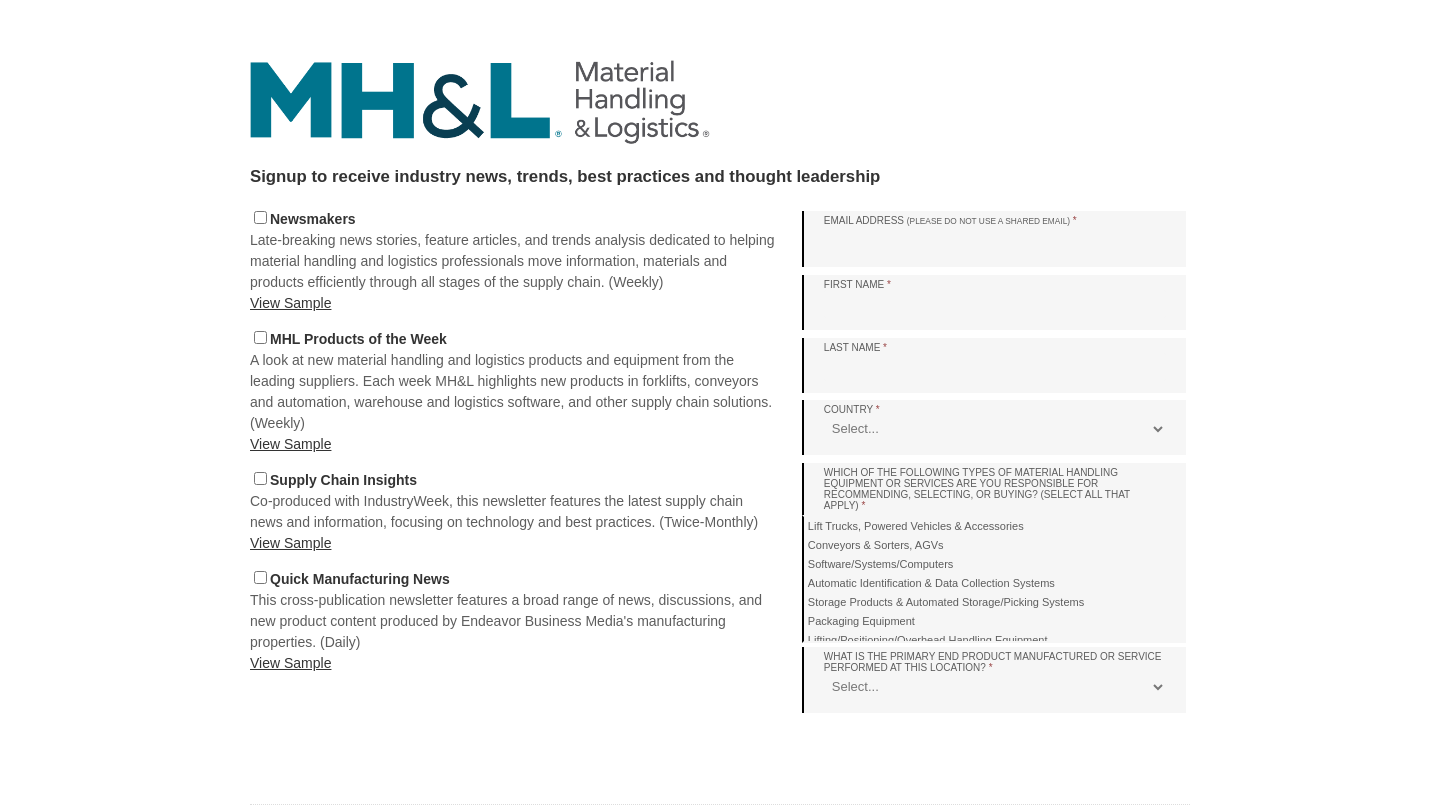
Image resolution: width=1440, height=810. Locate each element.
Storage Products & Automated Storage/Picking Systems (946, 602)
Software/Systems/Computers (881, 564)
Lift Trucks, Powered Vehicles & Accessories (916, 526)
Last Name (855, 347)
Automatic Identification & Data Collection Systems (931, 583)
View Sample (290, 303)
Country (852, 409)
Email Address (950, 220)
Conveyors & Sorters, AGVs (876, 545)
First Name (857, 284)
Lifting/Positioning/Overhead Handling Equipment (928, 640)
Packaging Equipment (861, 621)
